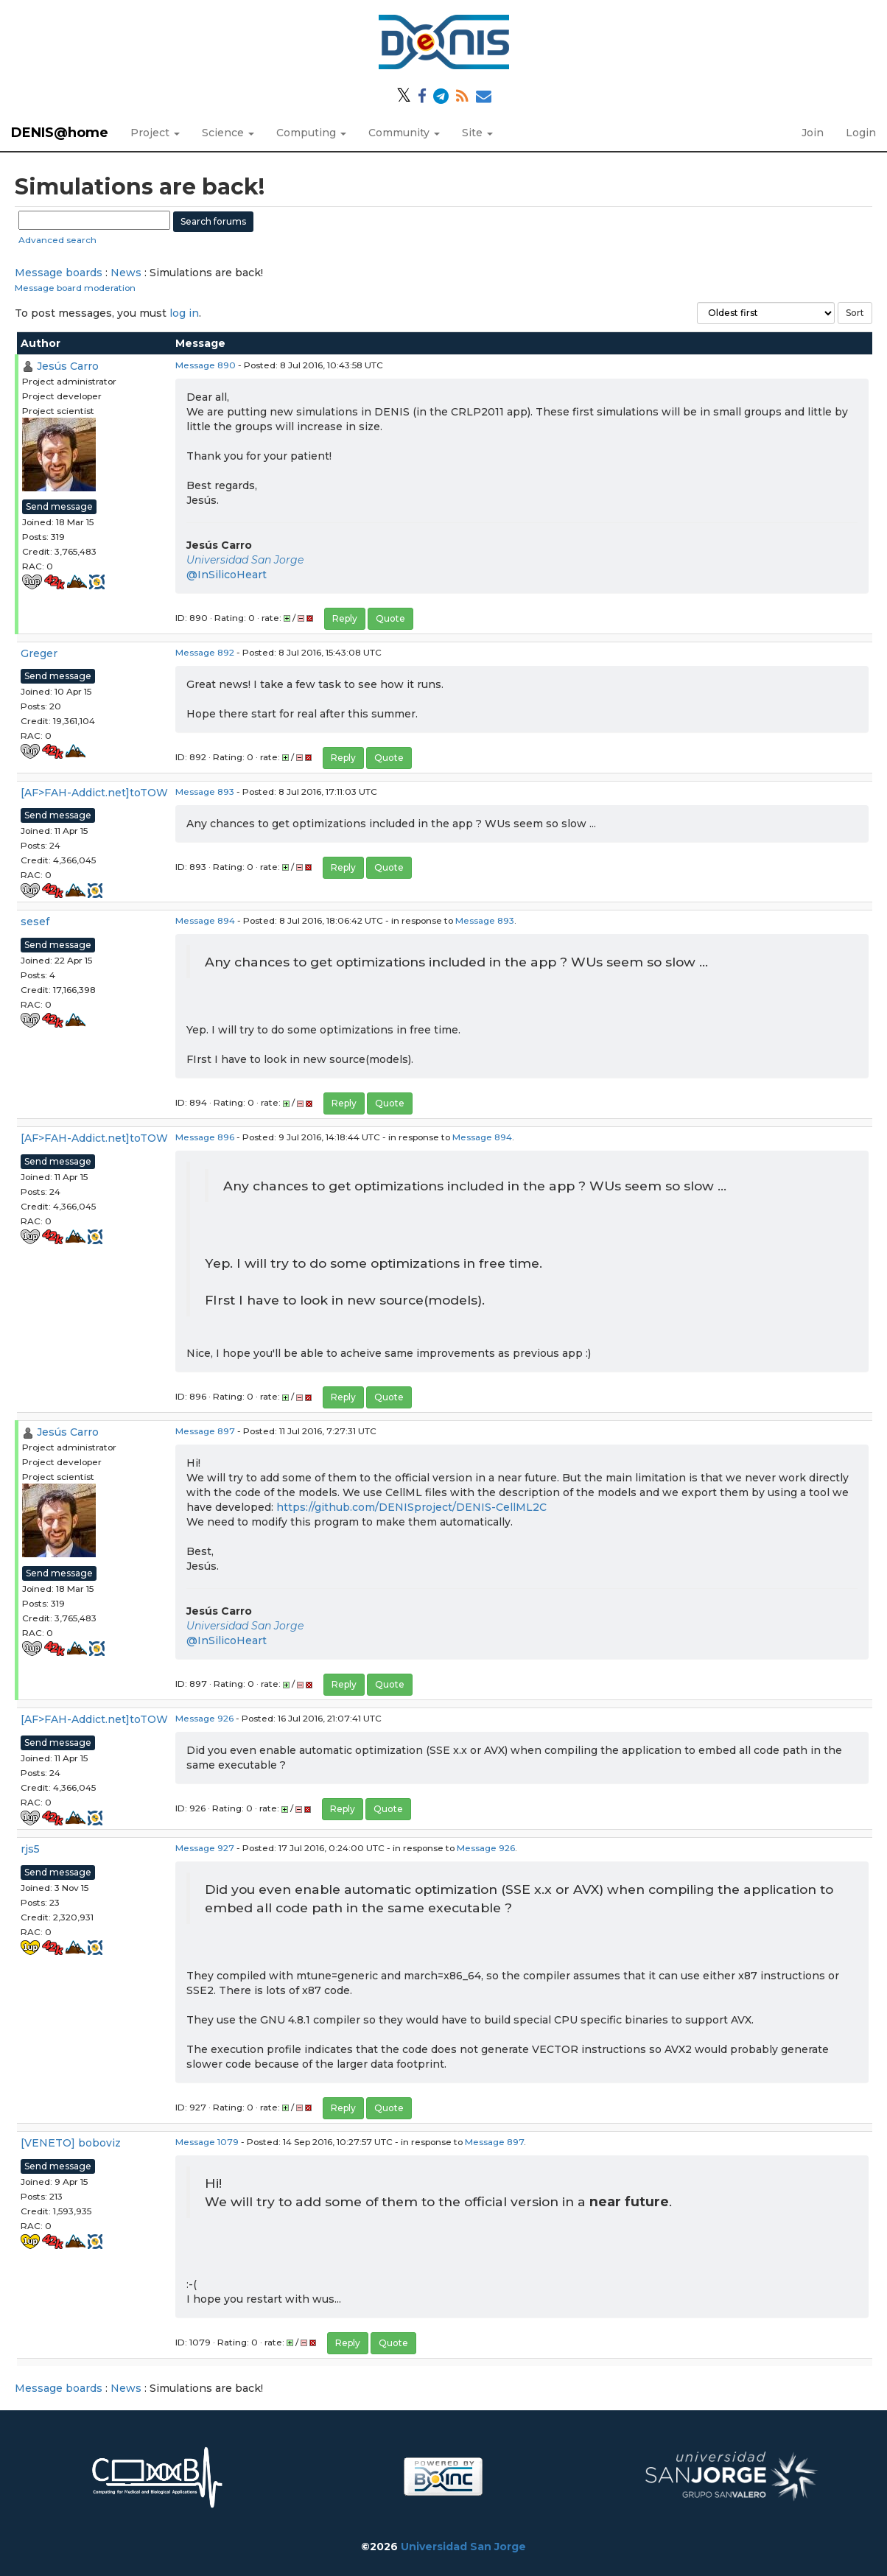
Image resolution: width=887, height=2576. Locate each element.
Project (155, 132)
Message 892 (204, 652)
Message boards (58, 272)
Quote (390, 618)
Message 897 (205, 1430)
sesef (35, 921)
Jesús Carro (68, 366)
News (126, 272)
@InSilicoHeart (226, 574)
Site (477, 132)
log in (184, 313)
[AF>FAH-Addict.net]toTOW (94, 792)
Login (861, 132)
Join (813, 132)
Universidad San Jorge (245, 559)
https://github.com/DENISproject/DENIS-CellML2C (411, 1507)
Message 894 (205, 920)
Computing (311, 132)
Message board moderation (75, 287)
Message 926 (204, 1718)
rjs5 (30, 1849)
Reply (344, 618)
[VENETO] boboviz (71, 2142)
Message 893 (204, 791)
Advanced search (57, 239)
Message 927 (204, 1847)
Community (404, 132)
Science (228, 132)
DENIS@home (59, 132)
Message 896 (204, 1137)
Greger (39, 653)
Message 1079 (207, 2141)
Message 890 (205, 365)
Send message (59, 506)
